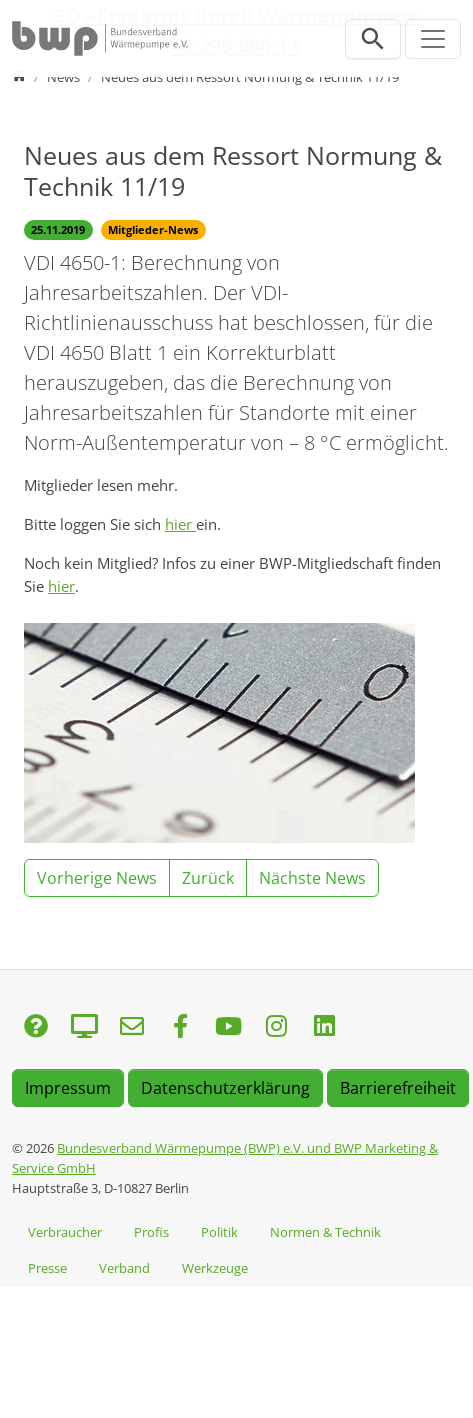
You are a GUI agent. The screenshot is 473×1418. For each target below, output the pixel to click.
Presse (47, 1268)
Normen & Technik (325, 1232)
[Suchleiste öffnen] (373, 39)
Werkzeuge (215, 1268)
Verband (124, 1268)
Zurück (208, 878)
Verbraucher (65, 1232)
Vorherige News (97, 878)
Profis (151, 1232)
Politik (219, 1232)
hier (180, 524)
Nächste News (312, 878)
